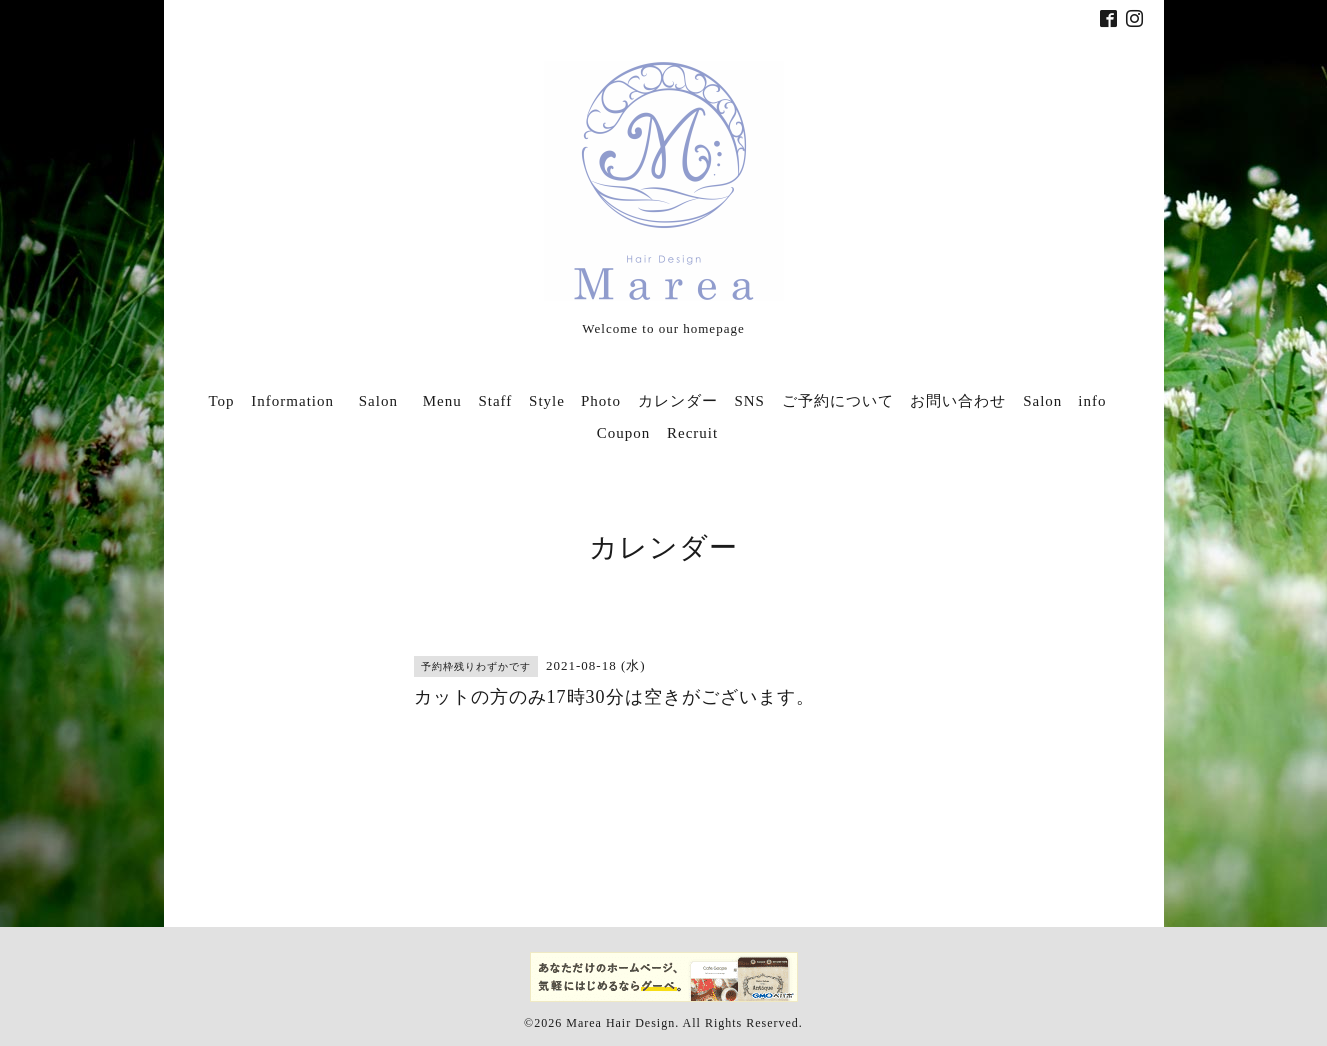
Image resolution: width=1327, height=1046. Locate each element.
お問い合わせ (958, 401)
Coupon (624, 433)
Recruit (692, 433)
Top (221, 401)
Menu (442, 401)
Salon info (1064, 401)
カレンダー (678, 401)
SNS (749, 401)
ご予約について (838, 401)
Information (292, 401)
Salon (386, 401)
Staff (495, 401)
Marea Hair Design (620, 1023)
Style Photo (575, 401)
